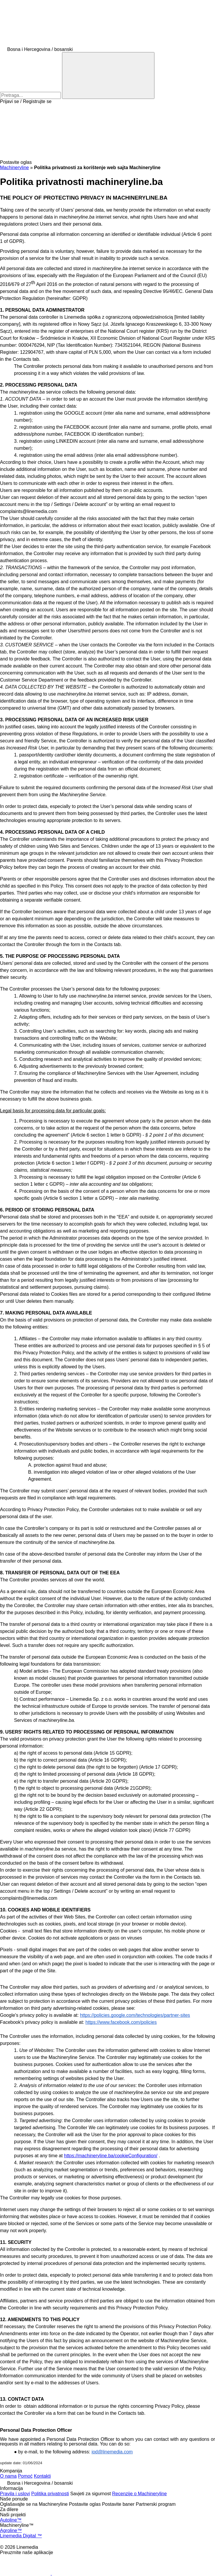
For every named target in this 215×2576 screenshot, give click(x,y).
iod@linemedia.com (112, 2451)
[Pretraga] (108, 75)
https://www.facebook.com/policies (121, 2022)
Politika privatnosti (50, 2493)
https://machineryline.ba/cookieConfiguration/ (110, 2155)
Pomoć (25, 2476)
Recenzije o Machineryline (139, 2493)
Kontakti (42, 2476)
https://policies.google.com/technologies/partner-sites (135, 2015)
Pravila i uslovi (15, 2493)
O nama (8, 2476)
